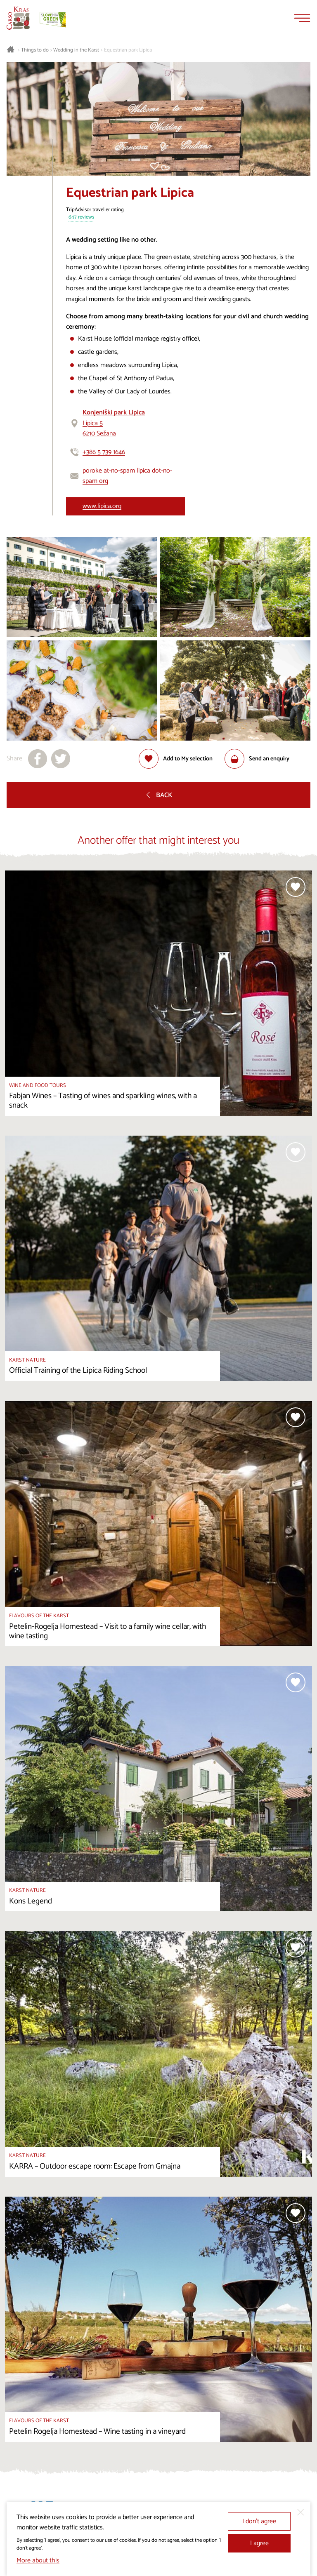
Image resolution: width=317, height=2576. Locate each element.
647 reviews (81, 217)
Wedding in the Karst (76, 50)
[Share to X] (61, 759)
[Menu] (302, 18)
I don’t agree (259, 2521)
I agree (259, 2543)
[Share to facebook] (37, 759)
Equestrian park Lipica (128, 50)
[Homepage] (18, 18)
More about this (38, 2560)
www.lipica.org (102, 506)
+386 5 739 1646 (104, 452)
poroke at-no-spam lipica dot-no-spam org (127, 476)
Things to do (35, 50)
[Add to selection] (176, 759)
